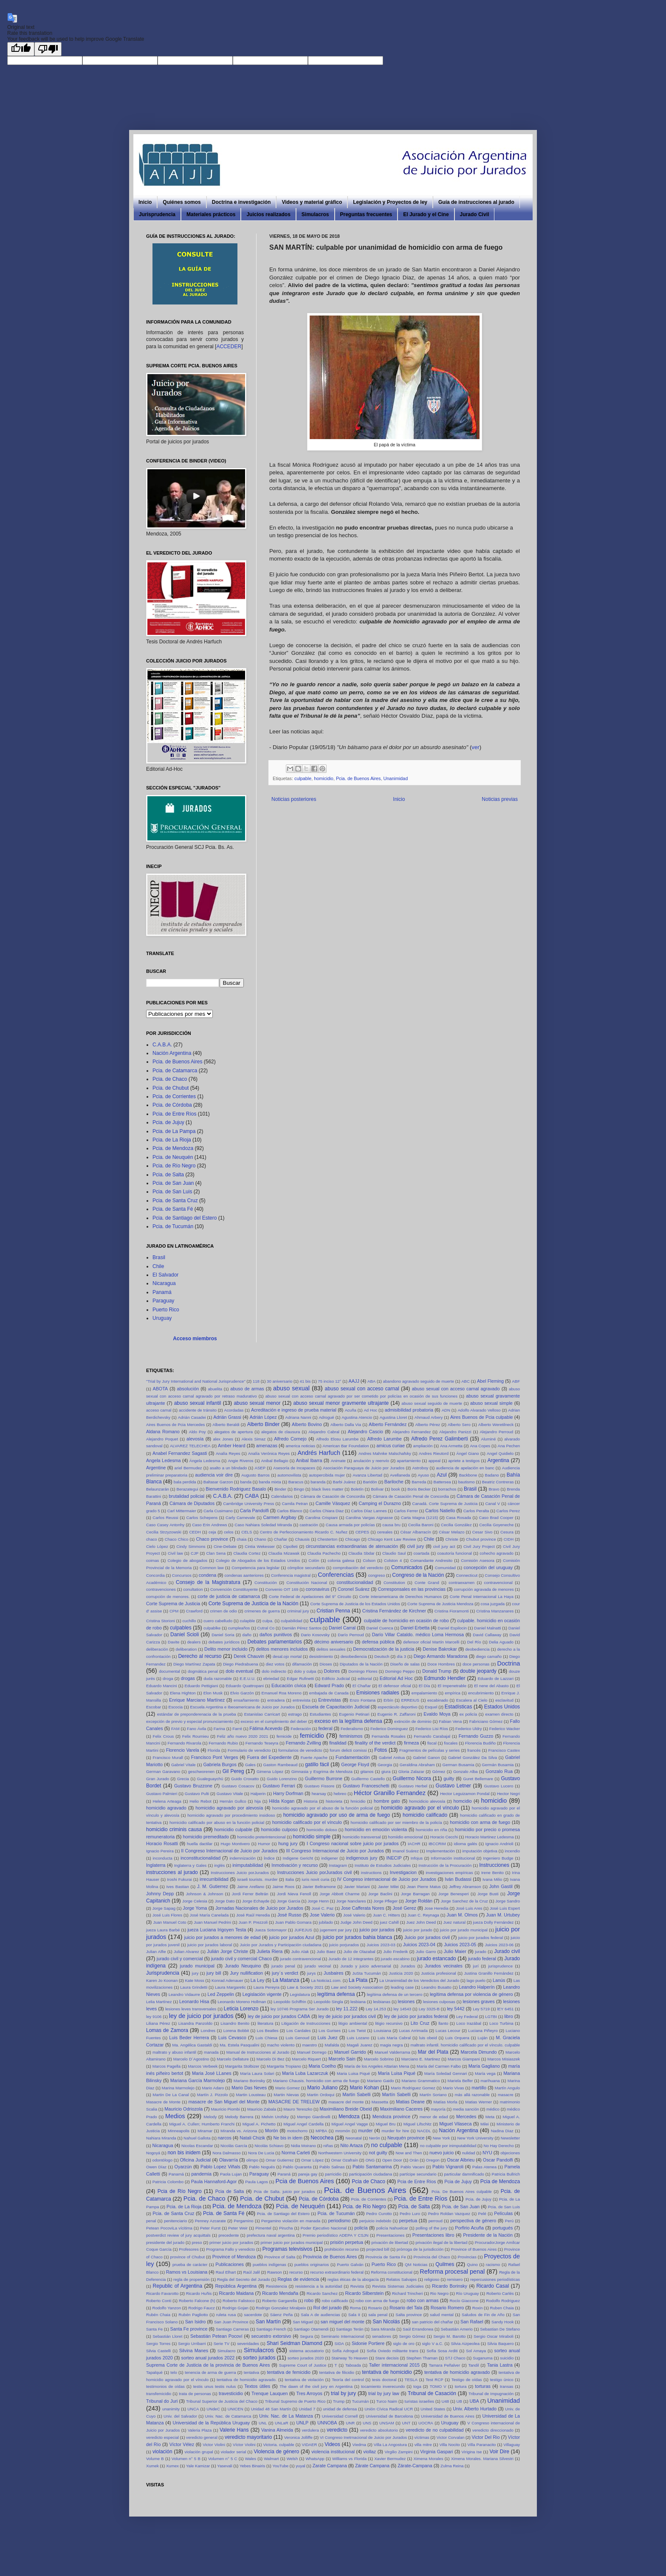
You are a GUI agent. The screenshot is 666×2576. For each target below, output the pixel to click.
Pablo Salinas (331, 2167)
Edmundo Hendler (444, 1678)
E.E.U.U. (247, 1678)
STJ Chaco (455, 2358)
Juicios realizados (268, 214)
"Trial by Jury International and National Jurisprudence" (196, 1381)
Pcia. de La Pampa (173, 1131)
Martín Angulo (507, 2088)
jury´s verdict (285, 1973)
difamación (302, 1664)
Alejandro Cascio (365, 1431)
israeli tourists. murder (257, 1879)
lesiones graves (478, 2001)
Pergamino (243, 2220)
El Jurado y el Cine (426, 214)
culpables (181, 1628)
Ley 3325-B (429, 2009)
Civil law (175, 1553)
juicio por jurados (377, 1929)
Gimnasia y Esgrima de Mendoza (322, 1771)
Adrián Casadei (192, 1417)
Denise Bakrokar (440, 1649)
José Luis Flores (167, 1915)
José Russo (289, 1914)
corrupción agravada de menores (484, 1589)
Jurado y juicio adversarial (366, 1966)
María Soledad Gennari (445, 2073)
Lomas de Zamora (167, 2030)
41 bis (305, 1381)
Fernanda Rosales (389, 1736)
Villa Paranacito (482, 2444)
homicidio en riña (431, 1829)
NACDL (424, 2130)
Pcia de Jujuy (458, 2181)
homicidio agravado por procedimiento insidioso (231, 1815)
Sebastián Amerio (457, 2329)
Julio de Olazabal (359, 1951)
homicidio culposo (279, 1829)
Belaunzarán (157, 1489)
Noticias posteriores (293, 799)
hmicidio (357, 1801)
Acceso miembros (195, 1339)
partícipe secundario (418, 2174)
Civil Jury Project (479, 1546)
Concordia (155, 1575)
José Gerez (404, 1908)
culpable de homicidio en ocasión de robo (406, 1620)
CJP (194, 1553)
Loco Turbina (501, 2023)
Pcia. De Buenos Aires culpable (462, 2191)
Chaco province (212, 1539)
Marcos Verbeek (203, 2066)
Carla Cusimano (218, 1510)
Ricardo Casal (493, 2286)
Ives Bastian (177, 1886)
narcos (224, 2137)
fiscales (450, 1743)
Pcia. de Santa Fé (172, 1209)
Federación (301, 1728)
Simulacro (226, 2350)
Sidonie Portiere (368, 2343)
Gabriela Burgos (219, 1764)
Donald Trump (436, 1671)
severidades (248, 2343)
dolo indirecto (274, 1671)
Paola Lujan (231, 2174)
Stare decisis (387, 2358)
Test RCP (434, 2379)
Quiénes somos (181, 202)
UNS (367, 2423)
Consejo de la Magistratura (208, 1582)
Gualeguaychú (210, 1778)
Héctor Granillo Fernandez (390, 1793)
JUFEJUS (303, 1930)
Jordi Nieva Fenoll (294, 1893)
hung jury (287, 1843)
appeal (434, 1460)
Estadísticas (458, 1707)
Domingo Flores (362, 1671)
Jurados (408, 1966)
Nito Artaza (351, 2145)
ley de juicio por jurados (201, 2015)
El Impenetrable (451, 1685)
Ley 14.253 (376, 2009)
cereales (384, 1532)
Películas (503, 2213)
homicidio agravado (166, 1807)
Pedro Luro (410, 2213)
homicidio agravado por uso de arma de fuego (336, 1815)
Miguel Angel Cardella (303, 2124)
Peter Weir (238, 2228)
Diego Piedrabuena (240, 1664)
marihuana (490, 2080)
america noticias (300, 1445)
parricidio (333, 2174)
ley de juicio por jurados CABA (279, 2016)
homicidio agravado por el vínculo (420, 1808)
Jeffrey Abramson (465, 1886)
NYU (487, 2152)
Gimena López (270, 1771)
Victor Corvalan (450, 2437)
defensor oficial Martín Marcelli (431, 1642)
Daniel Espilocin (452, 1628)
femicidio (312, 1735)
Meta (489, 2116)
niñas (328, 2145)
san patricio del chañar (432, 2322)
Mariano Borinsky (249, 2080)
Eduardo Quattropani (245, 1685)
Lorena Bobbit (236, 2030)
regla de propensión (191, 2279)
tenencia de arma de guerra (210, 2372)
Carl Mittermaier (181, 1510)
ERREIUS (410, 1700)
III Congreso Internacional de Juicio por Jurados (335, 1850)
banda (245, 1482)
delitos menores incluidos (282, 1649)
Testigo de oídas (467, 2379)
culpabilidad (291, 1620)
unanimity (171, 2409)
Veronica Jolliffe (298, 2437)
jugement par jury (336, 1930)
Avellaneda (400, 1475)
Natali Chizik (252, 2137)
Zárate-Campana (415, 2465)
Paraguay (163, 1301)
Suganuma (482, 2358)
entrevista (301, 1700)
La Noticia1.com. (326, 1980)
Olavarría (228, 2159)
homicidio (323, 778)
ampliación (423, 1445)
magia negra (391, 2045)
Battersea (442, 1482)
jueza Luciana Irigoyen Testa (216, 1929)
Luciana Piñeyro (483, 2030)
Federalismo (352, 1728)
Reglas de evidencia (298, 2279)
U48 (445, 2401)
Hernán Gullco (233, 1801)
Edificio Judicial (336, 1678)
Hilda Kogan (281, 1801)
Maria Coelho (322, 2066)
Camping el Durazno (380, 1503)
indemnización (242, 1858)
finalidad (337, 1742)
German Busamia (458, 1764)
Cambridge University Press (248, 1503)
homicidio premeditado (206, 1836)
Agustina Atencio (356, 1417)
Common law (212, 1567)
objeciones (510, 2152)
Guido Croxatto (245, 1778)
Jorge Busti (488, 1893)
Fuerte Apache (314, 1757)
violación (162, 2452)
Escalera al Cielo (472, 1700)
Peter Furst (210, 2228)
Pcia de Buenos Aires (304, 2181)
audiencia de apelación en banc (465, 1468)
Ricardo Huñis (199, 2293)
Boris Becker (419, 1489)
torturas (483, 2386)
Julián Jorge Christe (227, 1951)
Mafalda (332, 2045)
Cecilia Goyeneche (496, 1524)
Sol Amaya (476, 2350)
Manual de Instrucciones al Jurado (257, 2052)
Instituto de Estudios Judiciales (383, 1865)
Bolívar (377, 1489)
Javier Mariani (357, 1886)
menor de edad (434, 2116)
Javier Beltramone (319, 1886)
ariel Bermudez (188, 1468)
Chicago (352, 1539)
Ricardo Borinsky (449, 2286)
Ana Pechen (509, 1445)
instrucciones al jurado (172, 1872)
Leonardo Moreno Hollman (241, 2001)
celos (228, 1532)
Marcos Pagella (166, 2066)
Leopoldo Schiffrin (290, 2001)
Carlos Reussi (165, 1517)
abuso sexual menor (257, 1403)
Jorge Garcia (288, 1901)
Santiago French (271, 2329)
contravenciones (161, 1589)
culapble (247, 1620)
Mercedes (466, 2116)
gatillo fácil (317, 1764)
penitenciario (175, 2220)
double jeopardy (478, 1671)
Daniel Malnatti (487, 1628)
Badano (492, 1475)
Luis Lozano (358, 2037)
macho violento (281, 2045)
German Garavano (163, 1771)
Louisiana (382, 2030)
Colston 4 (393, 1560)
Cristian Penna (333, 1611)
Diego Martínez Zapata (194, 1664)
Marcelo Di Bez (271, 2059)
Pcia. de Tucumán (172, 1226)
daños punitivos (276, 1634)
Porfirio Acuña (469, 2227)
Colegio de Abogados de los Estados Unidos (258, 1560)
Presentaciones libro (433, 2235)
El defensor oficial (394, 1685)
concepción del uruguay (488, 1567)
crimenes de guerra (261, 1611)
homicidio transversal (361, 1837)
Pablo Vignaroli (447, 2166)
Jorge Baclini (380, 1893)
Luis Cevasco (232, 2037)
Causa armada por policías (350, 1524)
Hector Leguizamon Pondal (464, 1793)
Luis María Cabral (394, 2037)
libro (508, 2016)
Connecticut (467, 1575)
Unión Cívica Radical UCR (388, 2409)
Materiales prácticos (210, 214)
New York (441, 2138)
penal (151, 2220)
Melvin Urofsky (275, 2116)
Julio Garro (426, 1951)
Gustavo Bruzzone (193, 1785)
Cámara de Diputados (191, 1503)
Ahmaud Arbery (429, 1417)
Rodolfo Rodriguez (503, 2300)
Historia (311, 1801)
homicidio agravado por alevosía (229, 1807)
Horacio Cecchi (444, 1837)
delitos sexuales (331, 1649)
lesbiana (358, 2001)
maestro (309, 2045)
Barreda (419, 1482)
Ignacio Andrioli (499, 1843)
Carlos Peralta (476, 1510)
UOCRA (425, 2423)
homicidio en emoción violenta (376, 1829)
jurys (311, 1973)
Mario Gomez (287, 2088)
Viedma (359, 2444)
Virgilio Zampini (398, 2451)
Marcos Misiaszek (504, 2059)
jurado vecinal (318, 1966)
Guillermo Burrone (323, 1778)
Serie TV (222, 2343)
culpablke (212, 1628)
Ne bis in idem (287, 2137)
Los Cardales (298, 2030)
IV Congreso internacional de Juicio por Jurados (386, 1879)
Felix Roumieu (195, 1736)
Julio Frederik (395, 1951)
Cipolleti (290, 1546)
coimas (152, 1560)
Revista (357, 2286)
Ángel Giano (467, 1453)
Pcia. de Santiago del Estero (184, 1218)
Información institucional (453, 1858)
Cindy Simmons (190, 1546)
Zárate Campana (372, 2465)
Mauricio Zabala (261, 2109)
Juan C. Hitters (386, 1915)
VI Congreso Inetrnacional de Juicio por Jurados (363, 2437)
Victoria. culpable (278, 2444)
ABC (465, 1381)
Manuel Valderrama (392, 2052)
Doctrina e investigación (241, 202)
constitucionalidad (354, 1582)
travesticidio (231, 2393)
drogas (188, 1678)
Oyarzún (183, 2166)
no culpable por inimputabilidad (448, 2145)
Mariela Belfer (460, 2080)
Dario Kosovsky (315, 1634)
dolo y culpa (305, 1671)
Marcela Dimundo (478, 2052)
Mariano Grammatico (420, 2080)
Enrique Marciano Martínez (197, 1699)
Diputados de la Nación (361, 1664)
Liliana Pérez (158, 2023)
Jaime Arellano (250, 1886)
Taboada (353, 2365)
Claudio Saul (394, 1553)
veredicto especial (162, 2437)
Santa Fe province (188, 2328)
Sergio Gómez (412, 2336)
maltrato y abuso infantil (174, 2052)
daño (247, 1634)
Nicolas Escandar (197, 2145)
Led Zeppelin (220, 1994)
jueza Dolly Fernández (493, 1922)
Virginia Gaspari (436, 2451)
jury (195, 1973)
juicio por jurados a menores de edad (222, 1937)
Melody (210, 2116)
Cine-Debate (225, 1546)
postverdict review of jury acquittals (178, 2235)
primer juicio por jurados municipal (291, 2242)
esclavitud (504, 1700)
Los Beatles (268, 2030)
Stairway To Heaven (349, 2358)
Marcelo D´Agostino (191, 2059)
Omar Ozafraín (344, 2160)
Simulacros (315, 214)
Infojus (417, 1858)
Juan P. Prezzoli (253, 1922)
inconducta (162, 1858)
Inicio (145, 202)
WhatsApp (314, 2458)
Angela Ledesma (163, 1460)
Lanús (499, 1980)
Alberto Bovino (307, 1424)
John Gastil (501, 1886)
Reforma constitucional (391, 2272)
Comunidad (445, 1567)
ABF (516, 1381)
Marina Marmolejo (178, 2088)
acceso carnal (158, 1410)
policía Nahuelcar (392, 2228)
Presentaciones (390, 2235)
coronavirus (318, 1589)
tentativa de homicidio (387, 2372)
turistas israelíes (420, 2401)
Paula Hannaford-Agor (214, 2181)
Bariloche (394, 1481)
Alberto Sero (459, 1424)
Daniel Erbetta (415, 1627)
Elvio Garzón (242, 1693)
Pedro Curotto (379, 2213)
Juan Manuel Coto (169, 1922)
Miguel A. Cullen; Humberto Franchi (201, 2124)
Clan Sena (216, 1553)
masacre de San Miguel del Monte (224, 2101)
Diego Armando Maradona (441, 1656)
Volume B (155, 2458)
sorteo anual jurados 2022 (208, 2357)
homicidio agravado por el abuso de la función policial (322, 1808)
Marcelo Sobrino (379, 2059)
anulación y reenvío (371, 1460)
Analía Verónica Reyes (269, 1453)
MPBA (321, 2130)
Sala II (354, 2314)
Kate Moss (194, 1980)
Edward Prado (329, 1685)
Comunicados (406, 1567)
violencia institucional (333, 2451)
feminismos (351, 1736)
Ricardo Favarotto (162, 2293)
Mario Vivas (453, 2088)
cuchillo (189, 1620)
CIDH (509, 1539)
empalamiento (424, 1693)
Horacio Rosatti (162, 1843)
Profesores (188, 2249)
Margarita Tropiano (284, 2066)
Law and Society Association (357, 1987)
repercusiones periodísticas (495, 2279)
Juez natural (454, 1922)
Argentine (156, 1467)
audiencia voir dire (214, 1474)
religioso (432, 2279)
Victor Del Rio (486, 2437)
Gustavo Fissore (319, 1786)
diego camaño (489, 1656)
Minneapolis (178, 2130)
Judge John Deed (356, 1922)
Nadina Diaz (502, 2130)
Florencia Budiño (480, 1743)
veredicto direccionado (493, 2430)
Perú (509, 2220)
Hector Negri (508, 1793)
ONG (370, 2160)
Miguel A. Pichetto (259, 2124)
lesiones (406, 2001)
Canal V (492, 1503)
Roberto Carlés (500, 2293)
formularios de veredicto (300, 1750)
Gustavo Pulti (197, 1793)
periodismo (339, 2220)
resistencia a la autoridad (318, 2286)
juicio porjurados (344, 1944)
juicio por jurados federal (480, 1937)
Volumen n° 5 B (186, 2458)
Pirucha (286, 2228)
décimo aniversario (333, 1641)
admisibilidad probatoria (409, 1409)
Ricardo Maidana (236, 2293)
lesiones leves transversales (190, 2009)
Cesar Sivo (482, 1532)
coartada (421, 1553)
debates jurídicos (224, 1642)
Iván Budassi (458, 1879)
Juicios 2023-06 (499, 1944)
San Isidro (195, 2321)
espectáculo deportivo (398, 1707)
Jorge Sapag (164, 1908)
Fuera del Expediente (269, 1757)
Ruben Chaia (502, 2307)
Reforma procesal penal (452, 2271)
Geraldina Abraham (417, 1764)
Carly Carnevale (240, 1517)
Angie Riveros (240, 1460)
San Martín (268, 2322)
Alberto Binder (263, 1424)
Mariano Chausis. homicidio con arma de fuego (316, 2080)
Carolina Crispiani (321, 1517)
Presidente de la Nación (488, 2235)
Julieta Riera (270, 1951)
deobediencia (478, 1649)
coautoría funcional (454, 1553)
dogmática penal (203, 1671)
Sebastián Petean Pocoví (216, 2336)
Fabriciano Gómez (486, 1721)
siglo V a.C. (432, 2343)
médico (493, 2109)
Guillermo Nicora (412, 1778)
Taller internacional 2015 (394, 2364)
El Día (424, 1685)
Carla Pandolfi (254, 1510)
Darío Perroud (351, 1634)
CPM (173, 1611)
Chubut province (481, 1539)
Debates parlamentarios (275, 1642)
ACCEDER (228, 346)
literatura (265, 2023)
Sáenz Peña (281, 2314)
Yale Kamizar (198, 2465)
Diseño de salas (405, 1664)
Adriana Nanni (298, 1417)
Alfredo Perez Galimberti (439, 1439)
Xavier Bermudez (390, 2458)
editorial (365, 1678)
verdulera (310, 2430)
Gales (250, 1764)
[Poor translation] (48, 49)
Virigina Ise (472, 2451)
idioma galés (465, 1843)
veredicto (337, 2430)
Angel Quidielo (500, 1453)
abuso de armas (247, 1388)
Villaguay (511, 2444)
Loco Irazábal (468, 2023)
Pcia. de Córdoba (172, 1105)
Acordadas (234, 1410)
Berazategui (187, 1489)
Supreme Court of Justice (303, 2365)
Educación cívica (288, 1685)
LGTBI (491, 2016)
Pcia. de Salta (168, 1175)
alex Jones (223, 1439)
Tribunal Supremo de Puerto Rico (295, 2401)
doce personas (476, 1664)
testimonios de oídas (165, 2386)
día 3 (401, 1656)
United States (432, 2409)
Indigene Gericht (298, 1858)
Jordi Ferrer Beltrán (250, 1893)
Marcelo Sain (341, 2058)
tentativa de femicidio (288, 2372)
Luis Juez (328, 2037)
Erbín (388, 1700)
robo (308, 2300)
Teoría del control (348, 2379)
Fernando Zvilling (303, 1742)
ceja (212, 1532)
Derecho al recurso (199, 1656)
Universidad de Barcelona (389, 2416)
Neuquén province (406, 2137)
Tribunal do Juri (162, 2401)
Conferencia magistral (290, 1575)
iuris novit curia (315, 1879)
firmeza (411, 1742)
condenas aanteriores (243, 1575)
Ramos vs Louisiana (186, 2271)
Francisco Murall (167, 1757)
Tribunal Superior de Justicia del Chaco (221, 2401)
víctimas (421, 2437)
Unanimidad (396, 778)
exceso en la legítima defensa (348, 1721)
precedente (228, 2235)
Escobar (153, 1707)
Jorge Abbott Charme (340, 1893)
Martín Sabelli (396, 2094)
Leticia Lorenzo (241, 2009)
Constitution (394, 1582)
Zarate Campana (330, 2465)
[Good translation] (20, 49)
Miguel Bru (386, 2124)
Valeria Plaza (200, 2430)
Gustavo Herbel (412, 1786)
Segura (306, 2336)
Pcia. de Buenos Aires (358, 778)
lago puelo (475, 1980)
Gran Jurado (157, 1778)
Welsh (292, 2458)
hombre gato (387, 1801)
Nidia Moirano (303, 2145)
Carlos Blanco (289, 1510)
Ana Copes (480, 1445)
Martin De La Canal (170, 2094)
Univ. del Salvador (180, 2416)
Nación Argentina (171, 1053)
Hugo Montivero (235, 1843)
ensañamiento (246, 1700)
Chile (158, 1266)
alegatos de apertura (233, 1431)
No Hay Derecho (499, 2145)
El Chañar (362, 1685)
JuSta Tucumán (366, 1973)
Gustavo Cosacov (238, 1786)
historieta (334, 1801)
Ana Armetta (451, 1445)
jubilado (326, 1922)
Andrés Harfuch (318, 1452)
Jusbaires (333, 1973)
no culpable (386, 2145)
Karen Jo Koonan (162, 1980)
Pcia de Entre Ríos (417, 2181)
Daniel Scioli (184, 1634)
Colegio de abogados (187, 1560)
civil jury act (444, 1546)
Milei (484, 2124)
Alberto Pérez (427, 1424)
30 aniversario (279, 1381)
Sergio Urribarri (192, 2343)
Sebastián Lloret (167, 2336)
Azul (441, 1475)
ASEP (260, 1468)
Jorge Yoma (195, 1908)
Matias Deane (410, 2101)
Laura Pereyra (266, 1987)
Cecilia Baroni (421, 1524)
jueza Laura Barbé (163, 1930)
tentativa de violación (304, 2379)
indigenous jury (362, 1857)
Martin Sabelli (356, 2094)
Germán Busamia (498, 1764)
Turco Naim (386, 2401)
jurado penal (283, 1966)
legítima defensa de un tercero (395, 1994)
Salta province (408, 2314)
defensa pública (378, 1641)
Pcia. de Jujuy (168, 1122)
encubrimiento (481, 1693)
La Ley (257, 1980)
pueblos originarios (311, 2264)
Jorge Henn (318, 1901)
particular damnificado (464, 2174)
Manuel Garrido (350, 2052)
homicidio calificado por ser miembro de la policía (396, 1822)
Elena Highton (183, 1693)
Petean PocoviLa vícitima (169, 2228)
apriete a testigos (464, 1460)
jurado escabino (395, 1958)
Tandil (473, 2365)
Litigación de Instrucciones (306, 2023)
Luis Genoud (298, 2037)
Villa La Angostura (390, 2444)
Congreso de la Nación (418, 1575)
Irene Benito (492, 1872)
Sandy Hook (502, 2322)
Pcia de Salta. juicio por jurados (284, 2191)
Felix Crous (163, 1736)
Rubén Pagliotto (193, 2314)
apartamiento (408, 1460)
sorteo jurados (259, 2358)
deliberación (157, 1649)
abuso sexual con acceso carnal (362, 1389)
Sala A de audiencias (320, 2314)
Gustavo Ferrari (278, 1785)
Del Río (474, 1642)
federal (326, 1728)
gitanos (366, 1771)
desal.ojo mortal (287, 1656)
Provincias (467, 2257)
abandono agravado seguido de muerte (418, 1381)
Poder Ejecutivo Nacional (324, 2228)
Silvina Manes (193, 2350)
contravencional (498, 1582)
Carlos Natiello (440, 1510)
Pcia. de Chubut (170, 1088)
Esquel (431, 1707)
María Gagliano (484, 2066)
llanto (443, 2023)
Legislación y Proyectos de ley (390, 202)
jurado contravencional (300, 1958)
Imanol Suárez (405, 1851)
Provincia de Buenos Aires (330, 2256)
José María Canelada (209, 1915)
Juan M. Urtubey (503, 1914)
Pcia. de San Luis (172, 1192)
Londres (207, 2030)
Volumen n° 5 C (222, 2458)
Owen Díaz (156, 2167)
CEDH (194, 1532)
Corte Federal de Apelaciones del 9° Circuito (310, 1596)
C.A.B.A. (162, 1045)
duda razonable (217, 1678)
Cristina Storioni (160, 1620)
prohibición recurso (342, 2249)
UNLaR (281, 2423)
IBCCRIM (437, 1843)
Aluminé (488, 1439)
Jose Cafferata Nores (362, 1908)
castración (308, 1524)
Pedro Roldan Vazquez (449, 2213)
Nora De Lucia (261, 2152)
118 (256, 1381)
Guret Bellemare (478, 1778)
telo (173, 2372)
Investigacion (403, 1872)
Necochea (321, 2138)
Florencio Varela (182, 1750)
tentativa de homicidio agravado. (247, 2379)
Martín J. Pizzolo (212, 2094)
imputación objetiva (479, 1851)
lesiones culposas (439, 2001)
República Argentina (236, 2286)
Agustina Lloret (393, 1417)
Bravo (493, 1489)
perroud (436, 2220)
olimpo (252, 2160)
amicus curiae (390, 1445)
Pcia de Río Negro (180, 2191)
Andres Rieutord (434, 1453)
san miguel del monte (342, 2321)
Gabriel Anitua (392, 1757)
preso (197, 2242)
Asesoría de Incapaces (294, 1468)
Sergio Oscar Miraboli (494, 2336)
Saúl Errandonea (418, 2329)
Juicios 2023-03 (381, 1944)
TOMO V (438, 2386)
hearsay (319, 1793)
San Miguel (303, 2322)
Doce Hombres (441, 1664)
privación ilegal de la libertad (441, 2242)
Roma (355, 2307)
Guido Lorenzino (282, 1778)
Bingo (299, 1489)
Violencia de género (276, 2452)
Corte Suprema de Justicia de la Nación (254, 1603)
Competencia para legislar (255, 1567)
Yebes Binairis (252, 2465)
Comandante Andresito (431, 1560)
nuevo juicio (441, 2152)
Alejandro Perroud (496, 1431)
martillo (478, 2087)
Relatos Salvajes (401, 2279)
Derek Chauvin (249, 1656)
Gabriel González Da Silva (472, 1757)
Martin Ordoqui (320, 2094)
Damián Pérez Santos (301, 1628)
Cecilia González (456, 1524)
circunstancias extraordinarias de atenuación (352, 1546)
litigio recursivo (388, 2023)
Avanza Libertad (367, 1475)
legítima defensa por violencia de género (471, 1994)
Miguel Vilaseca (455, 2123)
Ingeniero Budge (498, 1858)
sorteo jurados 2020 (306, 2358)
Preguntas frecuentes (366, 214)
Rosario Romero (447, 2307)
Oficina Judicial (195, 2159)
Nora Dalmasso (226, 2152)
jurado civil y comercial (180, 1958)
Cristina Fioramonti (452, 1611)
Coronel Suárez (354, 1589)
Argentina (498, 1460)
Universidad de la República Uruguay (211, 2422)
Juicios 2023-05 (460, 1944)
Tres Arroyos (309, 2393)
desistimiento (321, 1656)
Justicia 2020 (401, 1973)
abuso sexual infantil (197, 1403)
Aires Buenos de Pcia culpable (481, 1417)
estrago (295, 1714)
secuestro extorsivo (271, 2336)
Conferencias (336, 1574)
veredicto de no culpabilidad (434, 2429)
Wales (250, 2458)
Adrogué (326, 1417)
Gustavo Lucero (498, 1786)
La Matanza (286, 1980)
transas (506, 2386)
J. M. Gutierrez (212, 1886)
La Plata (358, 1980)
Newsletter (510, 2138)
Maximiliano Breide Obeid (345, 2108)
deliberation (186, 1649)
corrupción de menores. (167, 1596)
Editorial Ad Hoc (396, 1678)
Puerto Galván (350, 2264)
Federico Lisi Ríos (431, 1728)
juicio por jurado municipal (464, 1930)
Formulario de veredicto (249, 1750)
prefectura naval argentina (271, 2235)
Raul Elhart (226, 2272)
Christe (452, 1539)
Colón (313, 1560)
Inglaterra (156, 1865)
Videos (332, 2444)
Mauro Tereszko (297, 2109)
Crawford (194, 1611)
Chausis (302, 1539)
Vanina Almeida (277, 2429)
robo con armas (422, 2300)
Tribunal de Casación (432, 2393)
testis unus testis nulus (214, 2386)
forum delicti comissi (348, 1750)
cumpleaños (239, 1628)
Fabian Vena (450, 1721)
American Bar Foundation (346, 1445)
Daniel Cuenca (379, 1628)
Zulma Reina (451, 2465)
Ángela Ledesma (204, 1460)
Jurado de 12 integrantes (350, 1958)
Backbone (468, 1475)
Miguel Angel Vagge (349, 2124)
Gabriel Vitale (183, 1764)
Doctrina (508, 1663)
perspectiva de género (473, 2220)
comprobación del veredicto (358, 1567)
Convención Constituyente (234, 1589)
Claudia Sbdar (361, 1553)
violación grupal (199, 2451)
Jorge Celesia (194, 1901)
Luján (482, 2037)
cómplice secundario (306, 1567)
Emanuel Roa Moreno (282, 1693)
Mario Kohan (364, 2088)
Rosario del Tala (405, 2307)
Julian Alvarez (186, 1951)
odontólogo (162, 2160)
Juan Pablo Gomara (293, 1922)
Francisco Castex (504, 1750)
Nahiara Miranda (161, 2138)
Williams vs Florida (349, 2458)
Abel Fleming (490, 1381)
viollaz (369, 2451)
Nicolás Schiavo (268, 2145)
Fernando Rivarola (184, 1743)
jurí (476, 1966)
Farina (219, 1728)
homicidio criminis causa (174, 1829)
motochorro (297, 2130)
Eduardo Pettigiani (201, 1685)
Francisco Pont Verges (214, 1757)
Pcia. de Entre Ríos (174, 1114)
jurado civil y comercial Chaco (241, 1958)
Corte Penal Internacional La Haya (482, 1596)
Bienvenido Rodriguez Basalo (236, 1488)
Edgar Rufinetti (300, 1678)
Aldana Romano (163, 1431)
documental (169, 1671)
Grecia (183, 1778)
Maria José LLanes (211, 2073)
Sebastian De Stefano (500, 2329)
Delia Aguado (501, 1642)
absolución (188, 1388)
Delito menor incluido (226, 1649)
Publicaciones (229, 2264)
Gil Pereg (233, 1771)
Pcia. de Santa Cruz (175, 1200)
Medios (175, 2116)
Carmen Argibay (279, 1517)
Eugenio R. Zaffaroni (397, 1714)
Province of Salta (279, 2257)
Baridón (370, 1482)
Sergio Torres (158, 2343)
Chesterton (327, 1539)
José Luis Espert (505, 1908)
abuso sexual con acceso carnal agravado (456, 1388)
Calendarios (282, 1496)
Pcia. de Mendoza (172, 1148)
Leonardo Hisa (194, 2001)
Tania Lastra (500, 2364)
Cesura (507, 1532)
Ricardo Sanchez (322, 2293)
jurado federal (482, 1958)
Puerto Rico (165, 1310)
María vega (485, 2073)
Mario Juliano (322, 2088)
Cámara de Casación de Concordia (332, 1496)
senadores (381, 2336)
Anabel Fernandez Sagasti (179, 1453)
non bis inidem (183, 2153)
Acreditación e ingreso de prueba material (293, 1409)
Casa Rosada (458, 1517)
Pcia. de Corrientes (174, 1096)
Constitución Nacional (306, 1582)
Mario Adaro (213, 2088)
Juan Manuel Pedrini (212, 1922)
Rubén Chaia (158, 2314)
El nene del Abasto (491, 1685)
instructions (371, 1872)
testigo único (502, 2379)
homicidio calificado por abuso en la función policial (216, 1822)
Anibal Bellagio (274, 1460)
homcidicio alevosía (427, 1801)
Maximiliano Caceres (401, 2108)
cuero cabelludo (217, 1620)
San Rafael (471, 2321)
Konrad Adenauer (227, 1980)
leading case (402, 1987)
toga (417, 2386)
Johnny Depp (160, 1893)
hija (257, 1801)
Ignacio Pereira (160, 1851)
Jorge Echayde (255, 1901)
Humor (264, 1843)
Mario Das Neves (249, 2087)
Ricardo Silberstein (364, 2293)
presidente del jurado (165, 2242)
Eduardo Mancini (161, 1685)
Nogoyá (153, 2152)
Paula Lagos (256, 2181)
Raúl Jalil (251, 2272)
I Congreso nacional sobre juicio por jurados (353, 1843)
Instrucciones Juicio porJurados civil (314, 1872)
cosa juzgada (493, 1603)
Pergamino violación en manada (290, 2220)
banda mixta (270, 1482)
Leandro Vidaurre (184, 1994)
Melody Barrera (239, 2116)
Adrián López (263, 1417)
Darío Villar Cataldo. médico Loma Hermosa (418, 1634)
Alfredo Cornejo (290, 1438)
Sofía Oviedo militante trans (392, 2350)
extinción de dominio (413, 1721)
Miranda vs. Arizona (238, 2130)
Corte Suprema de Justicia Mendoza (440, 1603)
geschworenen (201, 1771)
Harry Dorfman (288, 1793)
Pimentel (263, 2228)
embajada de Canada (329, 1693)
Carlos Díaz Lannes (369, 1510)
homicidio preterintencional (261, 1837)
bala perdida (185, 1482)
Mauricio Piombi (225, 2109)
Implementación (440, 1851)
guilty (448, 1778)
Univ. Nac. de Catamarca (228, 2416)
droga (168, 1678)
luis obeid (428, 2037)
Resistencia (276, 2286)
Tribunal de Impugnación (491, 2393)
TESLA (411, 2379)
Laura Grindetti (193, 1987)
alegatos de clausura (280, 1431)
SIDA (339, 2343)
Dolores (332, 1671)
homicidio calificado (425, 1815)
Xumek (152, 2465)
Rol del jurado (327, 2307)
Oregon (433, 2160)
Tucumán (360, 2401)
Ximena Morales (428, 2458)
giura (385, 1771)
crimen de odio (223, 1611)
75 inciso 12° (329, 1381)
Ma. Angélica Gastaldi (192, 2045)
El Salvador (165, 1275)
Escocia (176, 1707)
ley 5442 (455, 2008)
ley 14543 (402, 2009)
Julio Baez (326, 1951)
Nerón (374, 2138)
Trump (338, 2401)
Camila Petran (295, 1503)
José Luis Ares (469, 1908)
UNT (406, 2423)
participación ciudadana (370, 2174)
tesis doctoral (384, 2379)
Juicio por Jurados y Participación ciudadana (280, 1944)
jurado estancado (436, 1959)
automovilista (289, 1475)
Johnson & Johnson (204, 1893)
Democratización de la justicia (383, 1649)
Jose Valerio (322, 1914)
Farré (237, 1728)
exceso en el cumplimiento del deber (273, 1721)
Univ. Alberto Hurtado (475, 2408)
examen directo (499, 1714)
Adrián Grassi (227, 1417)
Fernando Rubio (223, 1743)
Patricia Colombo (167, 2181)
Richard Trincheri (407, 2293)
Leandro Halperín (477, 1987)
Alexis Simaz (253, 1439)
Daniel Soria (223, 1634)
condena (207, 1575)
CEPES (363, 1532)
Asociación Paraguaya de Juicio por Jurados (363, 1468)
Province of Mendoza (234, 2256)
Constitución (265, 1582)
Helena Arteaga (167, 1801)
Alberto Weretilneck (496, 1424)
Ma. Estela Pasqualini (239, 2045)
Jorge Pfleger (385, 1901)
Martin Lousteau (251, 2094)
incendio (512, 1851)
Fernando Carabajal (432, 1736)
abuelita (215, 1389)
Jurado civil (507, 1951)
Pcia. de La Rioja (171, 1140)
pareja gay (307, 2174)
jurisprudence (500, 1966)
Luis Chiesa (266, 2037)
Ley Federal (467, 2016)
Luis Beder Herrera (189, 2037)
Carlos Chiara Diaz (327, 1510)
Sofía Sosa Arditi (441, 2350)
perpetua (408, 2220)
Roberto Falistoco (238, 2300)
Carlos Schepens (201, 1517)
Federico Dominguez (389, 1728)
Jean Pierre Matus (424, 1886)
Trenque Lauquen (269, 2393)
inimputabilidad (247, 1865)
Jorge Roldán (418, 1900)
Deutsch (381, 1656)
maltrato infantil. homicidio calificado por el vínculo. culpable (465, 2045)
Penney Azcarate (210, 2220)
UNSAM (386, 2423)
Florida (214, 1750)
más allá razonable (472, 2094)
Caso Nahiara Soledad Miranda (263, 1524)
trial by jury (343, 2393)
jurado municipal (197, 1965)
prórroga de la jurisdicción (420, 2249)
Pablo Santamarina (372, 2166)
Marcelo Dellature (233, 2059)
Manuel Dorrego (311, 2052)
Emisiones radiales (377, 1693)
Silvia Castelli (158, 2350)
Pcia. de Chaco (169, 1079)
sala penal (377, 2314)
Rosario (375, 2307)
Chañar (280, 1539)
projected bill (377, 2249)
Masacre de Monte (163, 2102)
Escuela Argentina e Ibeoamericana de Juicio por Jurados (242, 1707)
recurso (296, 2272)
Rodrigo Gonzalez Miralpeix (281, 2307)
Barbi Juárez (344, 1482)
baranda (317, 1482)
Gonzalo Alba (465, 1771)
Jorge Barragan (415, 1893)
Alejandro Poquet (162, 1439)
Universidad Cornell (340, 2416)
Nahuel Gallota (196, 2138)
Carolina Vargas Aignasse (369, 1517)
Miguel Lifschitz (418, 2124)
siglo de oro (403, 2343)
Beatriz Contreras (498, 1482)
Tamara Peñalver (444, 2365)
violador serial (233, 2451)
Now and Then (408, 2152)
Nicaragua (164, 1283)
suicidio (507, 2358)
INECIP (394, 1857)
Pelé (482, 2213)
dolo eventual (239, 1671)
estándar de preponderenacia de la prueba (196, 1714)
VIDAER (309, 2444)
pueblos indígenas (269, 2264)
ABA (371, 1381)
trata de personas (195, 2393)
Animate (338, 1460)
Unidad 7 (307, 2409)
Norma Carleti (296, 2152)
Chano (260, 1539)
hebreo (339, 1793)
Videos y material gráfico (312, 202)
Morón (271, 2130)
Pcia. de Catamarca (174, 1071)
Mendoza (349, 2116)
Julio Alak (300, 1951)
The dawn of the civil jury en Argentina (316, 2386)
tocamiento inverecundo (383, 2386)
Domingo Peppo (400, 1671)
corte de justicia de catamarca (229, 1596)
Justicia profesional (438, 1973)
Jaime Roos (283, 1886)
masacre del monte (346, 2102)
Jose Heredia (436, 1908)
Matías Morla (445, 2102)
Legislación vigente (262, 1994)
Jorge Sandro (507, 1901)
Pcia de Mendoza (500, 2181)
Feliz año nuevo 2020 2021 (242, 1736)
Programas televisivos (287, 2249)
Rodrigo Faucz (201, 2307)
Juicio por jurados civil (427, 1937)
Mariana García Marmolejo (197, 2080)
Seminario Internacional (342, 2336)
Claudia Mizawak (283, 1553)
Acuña (350, 1410)
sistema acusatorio (306, 2350)
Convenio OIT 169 (281, 1589)
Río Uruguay (467, 2293)
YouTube (280, 2465)
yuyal (300, 2465)
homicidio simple (312, 1837)
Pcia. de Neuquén (172, 1157)
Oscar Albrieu (460, 2159)
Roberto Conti (158, 2300)
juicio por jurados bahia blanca (357, 1937)
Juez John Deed (421, 1922)
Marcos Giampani (464, 2059)
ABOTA (160, 1388)
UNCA (193, 2409)
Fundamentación (353, 1757)
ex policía (468, 1714)
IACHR (414, 1843)
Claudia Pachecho (324, 1553)
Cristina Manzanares (495, 1611)
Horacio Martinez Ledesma (489, 1837)
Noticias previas (500, 799)
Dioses (325, 1664)
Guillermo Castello (368, 1778)
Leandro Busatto (436, 1987)
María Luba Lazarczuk (305, 2073)
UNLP (302, 2422)
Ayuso (423, 1475)
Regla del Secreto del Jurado (243, 2279)
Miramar (205, 2130)
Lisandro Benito (234, 2023)
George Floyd (355, 1764)
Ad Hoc (370, 1410)
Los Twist (357, 2030)
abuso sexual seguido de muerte (431, 1403)
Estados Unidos (502, 1707)
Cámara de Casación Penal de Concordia (411, 1496)
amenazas (266, 1445)
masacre (506, 2094)
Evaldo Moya (436, 1713)
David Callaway (487, 1634)
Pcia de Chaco (368, 2181)
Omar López (312, 2160)
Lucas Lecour (447, 2030)
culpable (302, 778)
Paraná (284, 2174)
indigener (329, 1858)
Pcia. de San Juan (173, 1183)
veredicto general (201, 2437)
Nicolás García (233, 2145)
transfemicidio (158, 2393)
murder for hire (395, 2130)
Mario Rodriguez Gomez (413, 2088)
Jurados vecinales (444, 1965)
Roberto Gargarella (279, 2300)
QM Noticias (416, 2264)
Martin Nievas (286, 2094)
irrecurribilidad (214, 1879)
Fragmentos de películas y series (429, 1750)
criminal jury (298, 1611)
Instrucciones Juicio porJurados (240, 1872)
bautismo (466, 1482)
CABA (252, 1496)
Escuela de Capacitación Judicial (335, 1706)
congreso (376, 1575)
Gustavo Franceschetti (366, 1785)
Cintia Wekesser (260, 1546)
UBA (474, 2401)
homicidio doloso (321, 1829)
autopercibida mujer (327, 1475)
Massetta (380, 2102)
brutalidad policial (186, 1496)
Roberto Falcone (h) (197, 2300)
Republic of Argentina (177, 2286)
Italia (289, 1879)
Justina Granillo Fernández (488, 1973)
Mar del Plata (433, 2052)
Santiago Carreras (232, 2329)
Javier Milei (388, 1886)
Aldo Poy (197, 1431)
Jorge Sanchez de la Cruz (464, 1901)
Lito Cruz (420, 2023)
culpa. (268, 1620)
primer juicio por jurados (231, 2242)
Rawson (274, 2272)
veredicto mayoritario (248, 2437)
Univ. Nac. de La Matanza (286, 2415)
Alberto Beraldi (225, 1424)
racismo (493, 2264)
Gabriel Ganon (426, 1757)
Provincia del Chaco (432, 2257)
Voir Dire (499, 2452)
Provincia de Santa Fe (385, 2257)
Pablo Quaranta (297, 2167)
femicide (284, 1736)
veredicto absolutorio (379, 2430)
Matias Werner (478, 2102)
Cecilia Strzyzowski (163, 1532)
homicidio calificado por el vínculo (307, 1822)
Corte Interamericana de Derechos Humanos (400, 1596)
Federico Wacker (504, 1728)
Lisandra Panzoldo (195, 2023)
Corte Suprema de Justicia (173, 1603)
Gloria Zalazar (411, 1771)
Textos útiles (257, 2386)
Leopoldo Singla (328, 2001)
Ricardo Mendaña (280, 2293)
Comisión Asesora (477, 1560)
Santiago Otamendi (310, 2329)
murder (365, 2130)
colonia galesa (340, 1560)
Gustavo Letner (453, 1786)
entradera (276, 1700)
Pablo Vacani (413, 2167)
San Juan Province (231, 2322)
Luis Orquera (457, 2037)
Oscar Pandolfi (498, 2159)
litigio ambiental (353, 2023)
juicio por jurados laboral (209, 1944)
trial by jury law (383, 2393)
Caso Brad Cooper (496, 1517)
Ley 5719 (481, 2009)
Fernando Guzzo (476, 1736)
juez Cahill (389, 1922)
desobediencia (354, 1656)
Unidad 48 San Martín (271, 2409)
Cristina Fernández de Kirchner (394, 1610)
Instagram (338, 1865)
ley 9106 (153, 2016)
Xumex (172, 2465)
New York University (475, 2138)
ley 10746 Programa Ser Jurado (300, 2009)
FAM (175, 1728)
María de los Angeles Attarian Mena (376, 2066)
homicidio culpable (233, 1829)
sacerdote (253, 2314)
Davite (173, 1642)
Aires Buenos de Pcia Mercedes (175, 1424)
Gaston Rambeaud (280, 1764)
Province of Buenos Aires (474, 2249)
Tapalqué (154, 2372)
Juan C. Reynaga (423, 1915)
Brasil (158, 1257)
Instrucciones (494, 1865)
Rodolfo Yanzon (166, 2307)
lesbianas (381, 2001)
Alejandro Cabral (323, 1431)
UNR (350, 2423)
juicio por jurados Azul (291, 1937)
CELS (246, 1532)
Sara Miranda (383, 2329)
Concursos (182, 1575)
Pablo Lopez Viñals (220, 2166)
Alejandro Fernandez (411, 1431)
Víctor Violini (244, 2444)
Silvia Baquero (500, 2343)
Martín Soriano (433, 2094)
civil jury (415, 1546)
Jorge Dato (224, 1901)
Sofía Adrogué (345, 2350)
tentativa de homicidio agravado (457, 2372)
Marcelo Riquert (306, 2059)
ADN (446, 1410)
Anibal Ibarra (309, 1460)
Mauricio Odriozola (183, 2108)
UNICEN (235, 2409)
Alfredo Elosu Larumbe (337, 1439)
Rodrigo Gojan (235, 2307)
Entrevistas (329, 1699)
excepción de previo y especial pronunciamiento (189, 1721)
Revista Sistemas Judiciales (397, 2286)
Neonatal (353, 2138)
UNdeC (213, 2409)
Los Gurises (330, 2030)
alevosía (194, 1438)
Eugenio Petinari (354, 1714)
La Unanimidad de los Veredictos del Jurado (419, 1980)
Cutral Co (266, 1628)
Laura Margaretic (230, 1987)
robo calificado (335, 2300)
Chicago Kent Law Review (392, 1539)
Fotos (380, 1750)
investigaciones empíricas (449, 1872)
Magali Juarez (359, 2045)
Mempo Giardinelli (313, 2116)
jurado (480, 1951)
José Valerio (354, 1915)
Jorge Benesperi (453, 1893)
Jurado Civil (474, 214)
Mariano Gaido (380, 2080)
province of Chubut (187, 2257)
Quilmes (444, 2264)
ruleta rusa (226, 2314)
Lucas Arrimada (413, 2030)
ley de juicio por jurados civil (347, 2016)
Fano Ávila (196, 1728)
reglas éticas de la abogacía (353, 2279)
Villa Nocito (449, 2444)
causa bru (391, 1524)
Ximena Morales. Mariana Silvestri (482, 2458)
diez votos (275, 1664)
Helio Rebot (200, 1801)
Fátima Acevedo (265, 1728)
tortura (461, 2386)
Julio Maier (455, 1951)
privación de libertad (390, 2242)
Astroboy (420, 1468)
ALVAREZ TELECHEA (190, 1445)
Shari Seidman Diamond (294, 2343)
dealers (193, 1642)
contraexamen (461, 1582)
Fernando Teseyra (262, 1743)
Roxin (477, 2307)
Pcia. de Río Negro (173, 1166)
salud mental (441, 2314)
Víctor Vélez (182, 2444)
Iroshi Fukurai (179, 1879)
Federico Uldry (468, 1728)
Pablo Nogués (262, 2167)
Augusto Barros (255, 1475)
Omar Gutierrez (279, 2160)
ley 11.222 (346, 2008)
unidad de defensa (340, 2409)
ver (475, 747)
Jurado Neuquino (243, 1965)
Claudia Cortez (246, 1553)
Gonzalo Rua (499, 1771)
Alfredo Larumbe (384, 1438)
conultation (193, 1589)
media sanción (466, 2109)
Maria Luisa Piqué (353, 2073)
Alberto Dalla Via (345, 1424)
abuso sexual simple (491, 1403)
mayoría (438, 2109)
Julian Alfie (156, 1951)
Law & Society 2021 (305, 1987)
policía (360, 2227)
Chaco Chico (176, 1539)
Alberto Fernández (387, 1424)
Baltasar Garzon (218, 1482)
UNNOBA (327, 2422)
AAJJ (354, 1381)
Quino (472, 2264)
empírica (452, 1693)
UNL (263, 2423)
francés (473, 1750)
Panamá (162, 1292)
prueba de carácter (189, 2264)
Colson (369, 1560)
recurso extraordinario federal (337, 2272)
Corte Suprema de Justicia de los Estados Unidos (355, 1603)
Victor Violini (214, 2444)
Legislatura (300, 1994)
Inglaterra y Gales (190, 1865)
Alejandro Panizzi (455, 1431)
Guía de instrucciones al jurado (476, 202)
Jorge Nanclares (351, 1901)
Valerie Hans (234, 2430)
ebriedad (271, 1678)
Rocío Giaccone (463, 2300)
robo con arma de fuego (377, 2300)
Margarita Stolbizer (242, 2066)
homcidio (463, 1801)
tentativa (251, 2372)
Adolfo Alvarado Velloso (478, 1410)
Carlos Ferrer (406, 1510)
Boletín (357, 1489)
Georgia (385, 1764)
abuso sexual (291, 1388)
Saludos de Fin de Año (483, 2314)
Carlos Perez (508, 1510)
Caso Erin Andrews (209, 1524)
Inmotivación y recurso (294, 1865)
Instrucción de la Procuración (444, 1865)
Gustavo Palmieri (161, 1793)
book (395, 1489)
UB (459, 2401)
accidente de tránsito (198, 1410)
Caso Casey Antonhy (165, 1524)
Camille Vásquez (333, 1503)
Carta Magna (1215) (419, 1517)
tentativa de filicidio (336, 2372)
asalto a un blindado (228, 1468)
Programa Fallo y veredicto (230, 2249)
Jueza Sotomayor (271, 1930)
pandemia (202, 2173)
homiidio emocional (405, 1837)
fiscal (432, 1743)
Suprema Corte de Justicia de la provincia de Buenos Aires (208, 2364)
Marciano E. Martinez (420, 2059)
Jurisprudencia (157, 214)
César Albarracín (416, 1532)
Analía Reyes (228, 1453)
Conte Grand (427, 1582)
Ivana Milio (492, 1879)
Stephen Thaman (421, 2358)
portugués (502, 2227)
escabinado (437, 1700)
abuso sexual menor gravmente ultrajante (341, 1403)
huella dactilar (199, 1843)
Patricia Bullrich (506, 2174)
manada (211, 2052)
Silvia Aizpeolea (465, 2343)
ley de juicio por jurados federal (416, 2016)
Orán (413, 2160)
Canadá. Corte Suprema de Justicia (444, 1503)
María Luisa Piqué (396, 2073)
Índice (269, 1858)
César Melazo (451, 1532)
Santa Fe (154, 2329)
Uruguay (162, 1318)
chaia (241, 1539)
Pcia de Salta (229, 2191)
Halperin (258, 1793)
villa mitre (423, 2444)
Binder (280, 1489)
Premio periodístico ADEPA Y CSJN (336, 2235)
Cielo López (157, 1546)
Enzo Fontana (363, 1700)
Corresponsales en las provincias (412, 1589)
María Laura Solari (257, 2073)
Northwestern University (339, 2152)
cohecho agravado (497, 1553)
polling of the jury (431, 2228)
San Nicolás (386, 2322)
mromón (342, 2130)
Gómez (438, 1771)
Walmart (271, 2458)
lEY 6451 (505, 2009)
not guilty (378, 2152)
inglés (219, 1865)
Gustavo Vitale (230, 1793)
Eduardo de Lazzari (496, 1678)
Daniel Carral (342, 1627)
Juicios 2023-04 (419, 1944)
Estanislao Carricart (262, 1714)
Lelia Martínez (159, 2001)
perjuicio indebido (375, 2220)
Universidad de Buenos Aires (447, 2416)
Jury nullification (246, 1973)
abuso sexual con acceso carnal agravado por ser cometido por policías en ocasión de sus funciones (361, 1396)
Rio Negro (439, 2293)
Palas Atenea (484, 2167)
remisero (455, 2279)
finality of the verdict (375, 1742)
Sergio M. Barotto (449, 2336)
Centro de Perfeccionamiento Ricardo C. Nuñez (303, 1532)
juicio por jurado (417, 1930)
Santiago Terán (350, 2329)
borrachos (447, 1489)
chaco (151, 1539)
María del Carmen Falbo (439, 2066)
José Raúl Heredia (253, 1915)
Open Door (392, 2160)
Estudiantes (320, 1714)
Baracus (295, 1482)
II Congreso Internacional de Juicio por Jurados (229, 1850)
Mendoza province (391, 2116)
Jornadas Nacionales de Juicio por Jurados (259, 1908)
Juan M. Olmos (462, 1914)
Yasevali (224, 2465)
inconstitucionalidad (200, 1857)
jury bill (213, 1973)
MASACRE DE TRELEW (294, 2101)
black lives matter (328, 1489)
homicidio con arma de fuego (480, 1822)
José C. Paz (322, 1908)
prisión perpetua (346, 2242)
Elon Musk (213, 1693)
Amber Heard (231, 1445)
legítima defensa (336, 1994)
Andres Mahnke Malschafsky (384, 1453)
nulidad (468, 2152)
